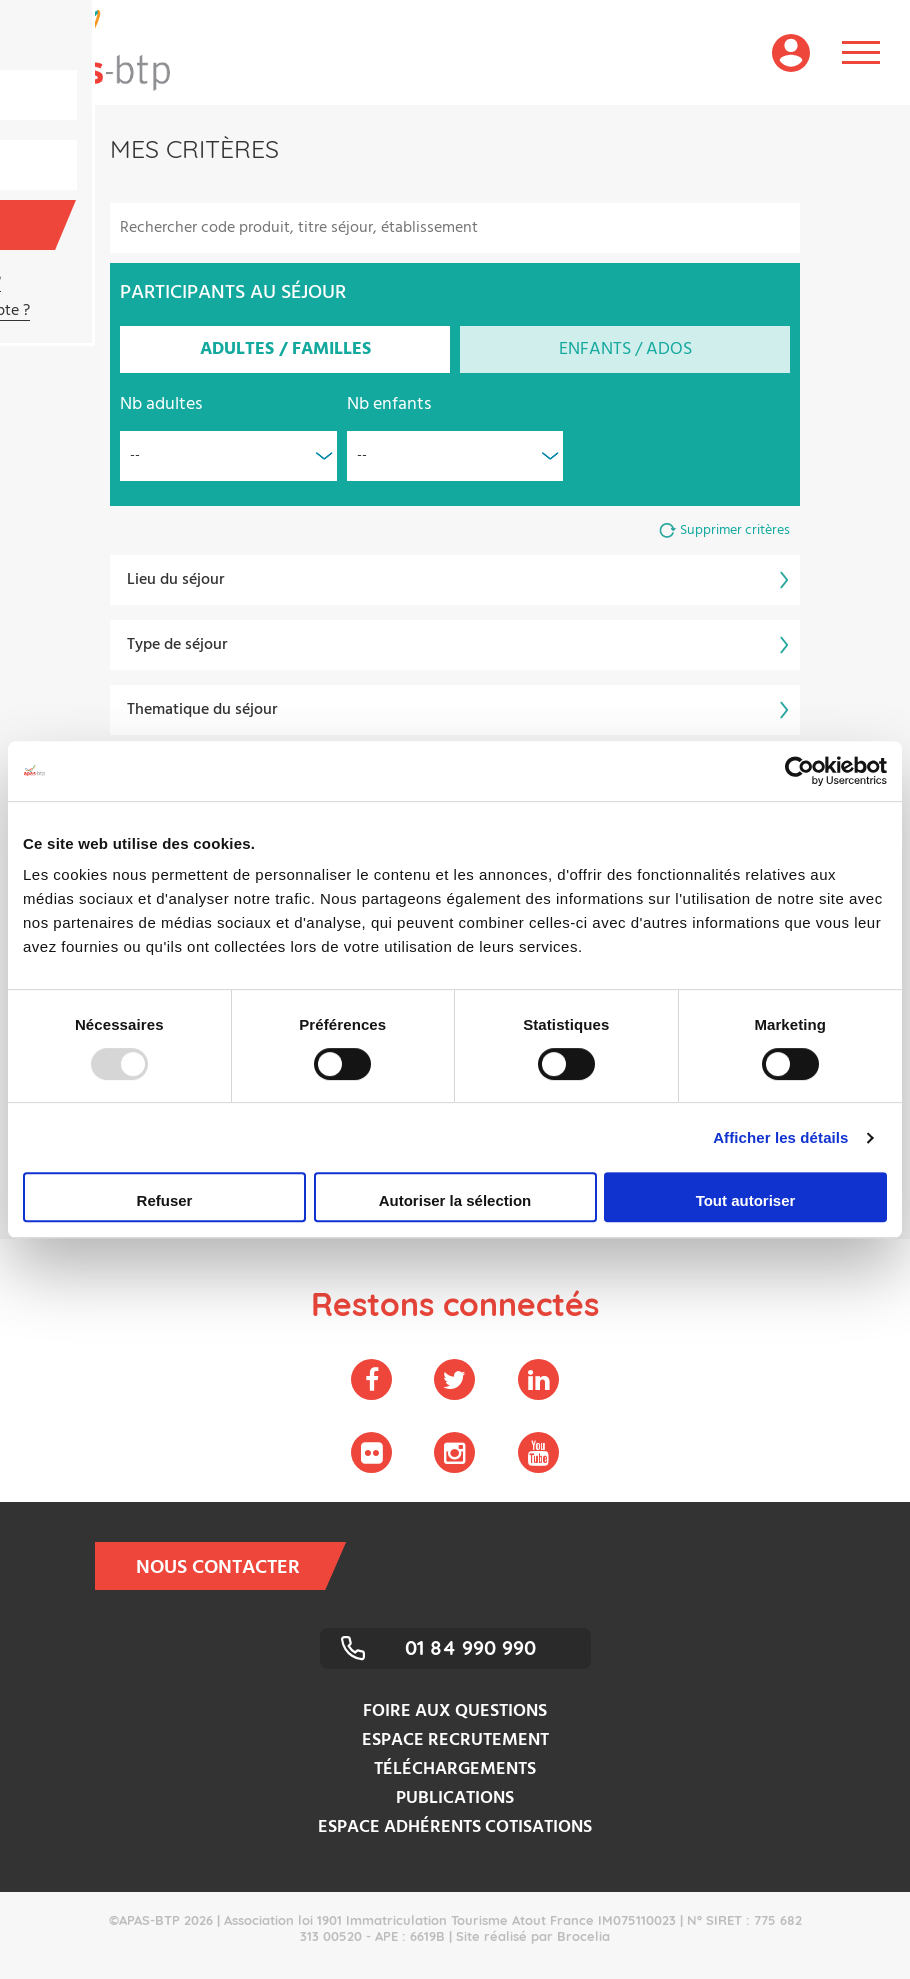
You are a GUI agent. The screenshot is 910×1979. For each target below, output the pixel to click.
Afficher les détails (780, 1137)
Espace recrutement (455, 1740)
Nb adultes (161, 404)
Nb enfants (389, 404)
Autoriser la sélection (455, 1200)
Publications (455, 1798)
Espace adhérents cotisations (455, 1827)
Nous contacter (231, 1566)
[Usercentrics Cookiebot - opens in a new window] (799, 771)
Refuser (165, 1200)
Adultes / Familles (285, 349)
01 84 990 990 (470, 1647)
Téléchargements (455, 1769)
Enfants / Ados (625, 349)
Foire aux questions (455, 1711)
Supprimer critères (735, 530)
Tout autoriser (746, 1200)
